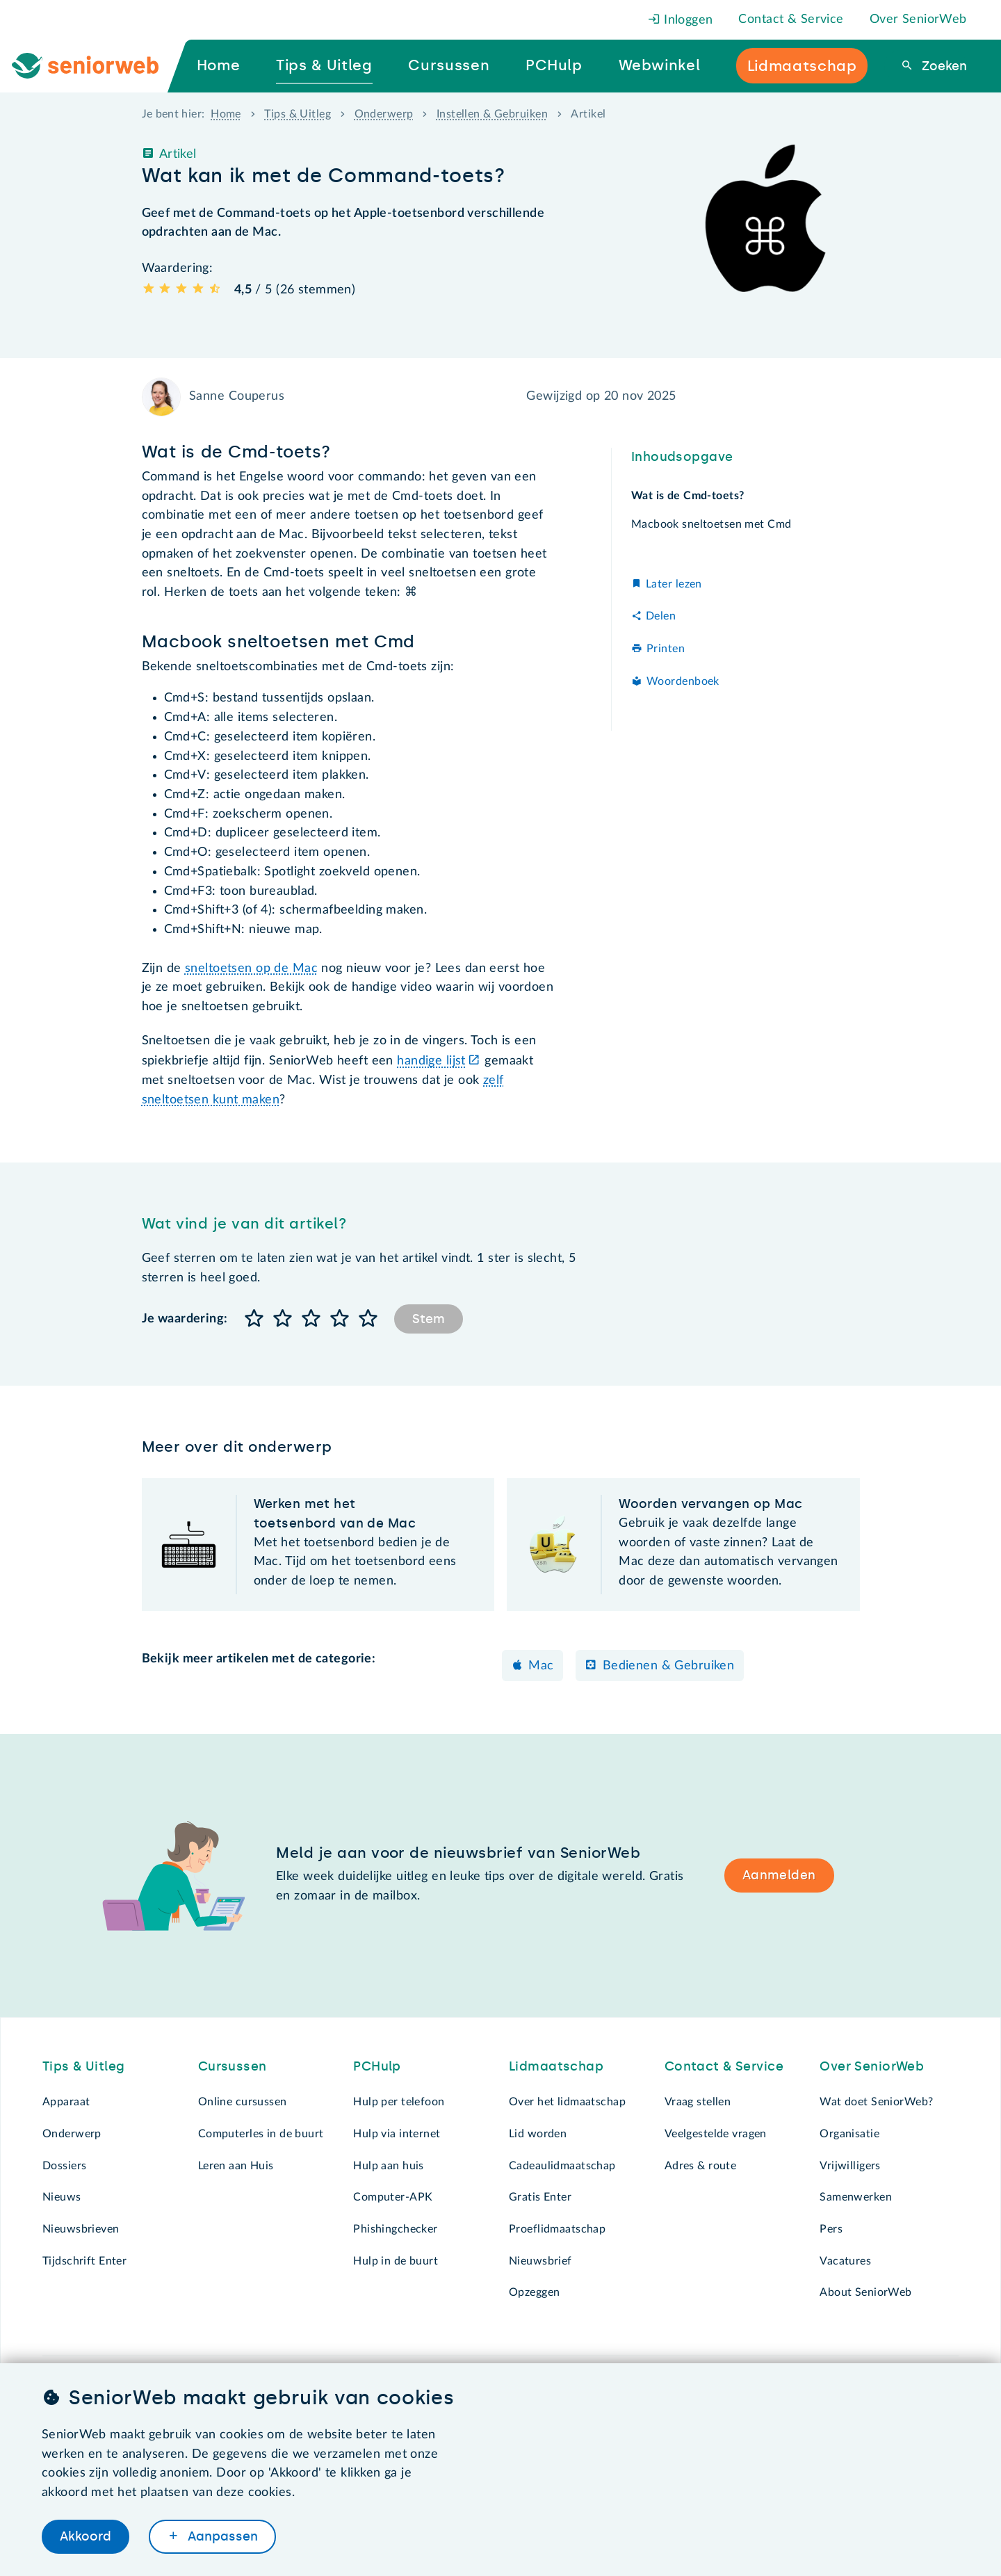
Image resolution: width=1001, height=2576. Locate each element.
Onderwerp (384, 114)
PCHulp (377, 2066)
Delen (661, 616)
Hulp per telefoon (398, 2101)
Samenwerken (856, 2197)
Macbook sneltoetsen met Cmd (711, 524)
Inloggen (680, 20)
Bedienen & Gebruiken (669, 1666)
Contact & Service (790, 19)
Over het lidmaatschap (567, 2101)
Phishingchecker (395, 2229)
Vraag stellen (698, 2101)
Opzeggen (534, 2292)
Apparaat (66, 2101)
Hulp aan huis (388, 2165)
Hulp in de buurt (395, 2261)
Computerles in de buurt (261, 2133)
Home (226, 114)
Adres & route (701, 2165)
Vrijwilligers (850, 2165)
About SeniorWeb (865, 2292)
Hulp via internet (396, 2133)
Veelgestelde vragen (716, 2133)
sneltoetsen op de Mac (251, 968)
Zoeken (942, 66)
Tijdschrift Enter (84, 2261)
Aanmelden (779, 1875)
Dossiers (64, 2165)
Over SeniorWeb (918, 19)
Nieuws (61, 2197)
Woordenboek (682, 681)
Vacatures (845, 2261)
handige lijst (431, 1061)
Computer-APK (392, 2197)
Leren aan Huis (236, 2165)
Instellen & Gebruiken (492, 114)
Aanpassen (221, 2536)
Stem (428, 1319)
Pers (831, 2229)
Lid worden (538, 2133)
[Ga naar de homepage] (96, 66)
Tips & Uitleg (297, 114)
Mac (540, 1666)
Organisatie (849, 2133)
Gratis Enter (540, 2197)
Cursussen (232, 2066)
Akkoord (85, 2536)
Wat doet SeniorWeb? (876, 2101)
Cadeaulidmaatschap (562, 2165)
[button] (255, 1319)
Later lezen (674, 584)
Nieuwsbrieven (81, 2229)
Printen (665, 648)
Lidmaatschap (556, 2066)
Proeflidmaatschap (557, 2229)
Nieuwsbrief (540, 2261)
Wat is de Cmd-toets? (687, 495)
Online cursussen (242, 2101)
